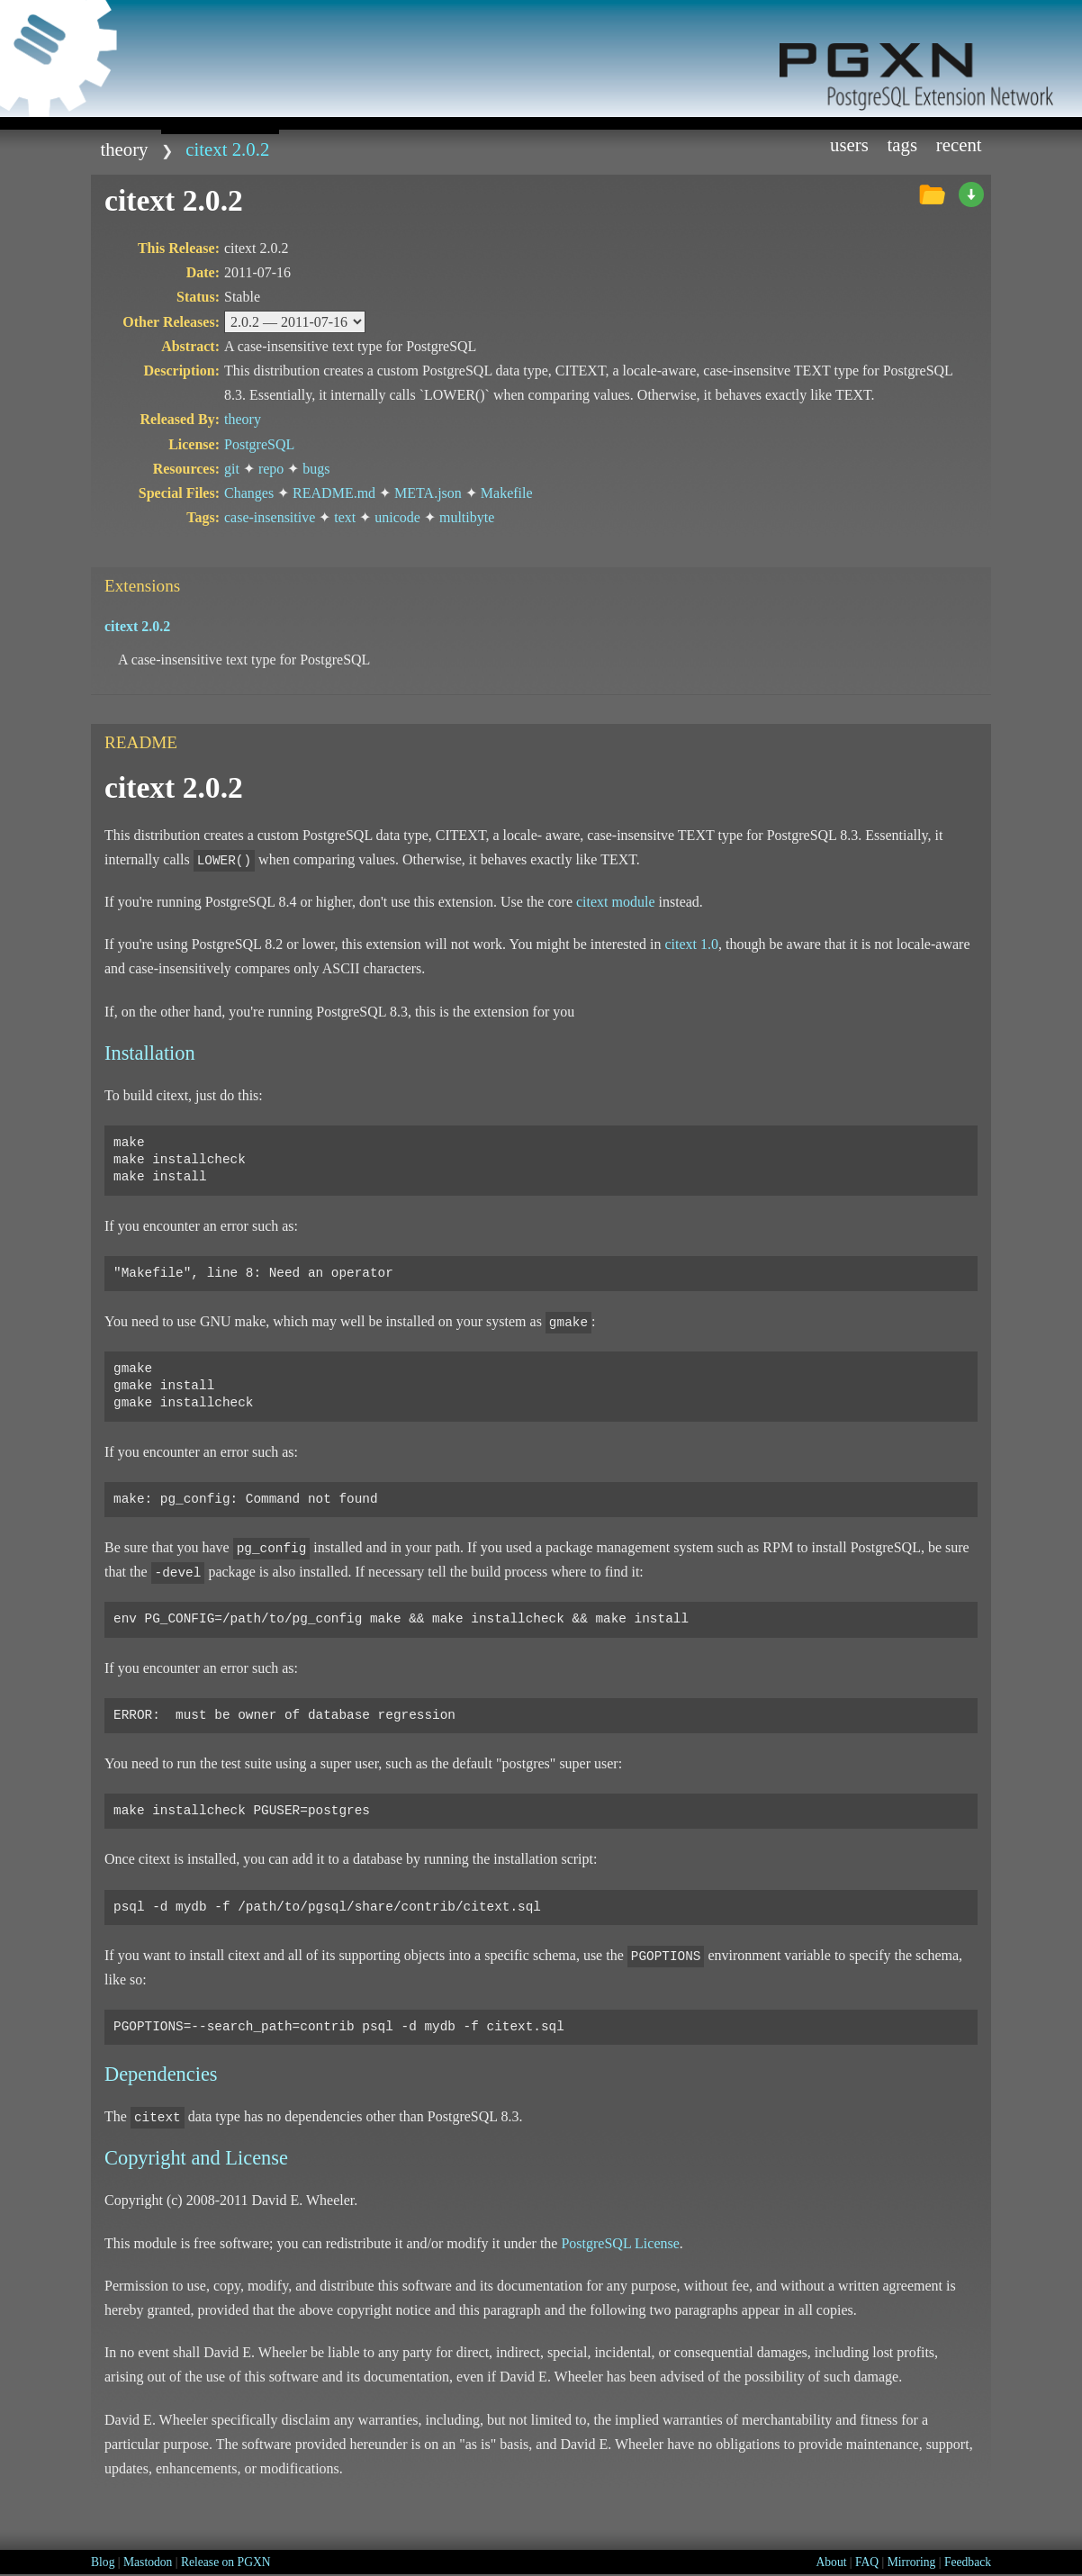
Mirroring (912, 2562)
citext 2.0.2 (227, 149)
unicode (397, 517)
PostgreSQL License (620, 2243)
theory (124, 149)
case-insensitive (269, 517)
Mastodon (147, 2562)
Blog (102, 2562)
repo (271, 468)
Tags (903, 144)
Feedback (967, 2562)
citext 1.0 (691, 944)
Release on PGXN (226, 2562)
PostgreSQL (259, 444)
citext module (615, 901)
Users (849, 144)
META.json (428, 493)
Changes (249, 493)
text (345, 517)
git (231, 468)
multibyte (466, 517)
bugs (315, 468)
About (831, 2562)
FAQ (867, 2562)
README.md (334, 493)
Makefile (507, 493)
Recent (959, 144)
